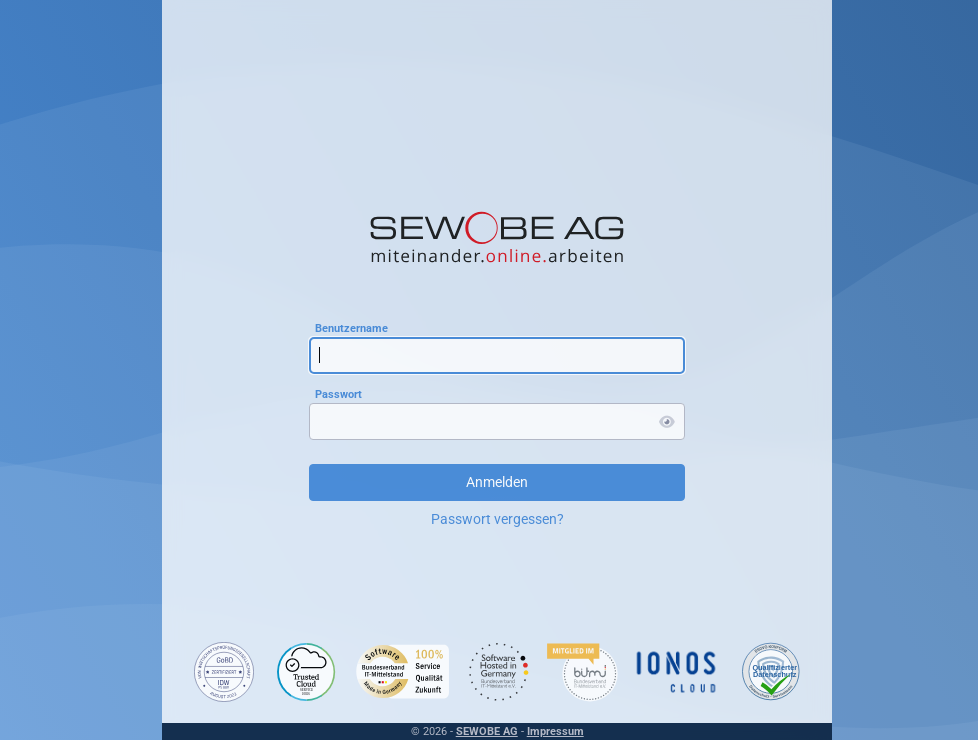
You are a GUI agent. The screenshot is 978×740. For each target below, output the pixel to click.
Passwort (334, 393)
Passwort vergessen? (493, 519)
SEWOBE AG (483, 731)
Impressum (551, 731)
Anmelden (493, 482)
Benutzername (347, 327)
